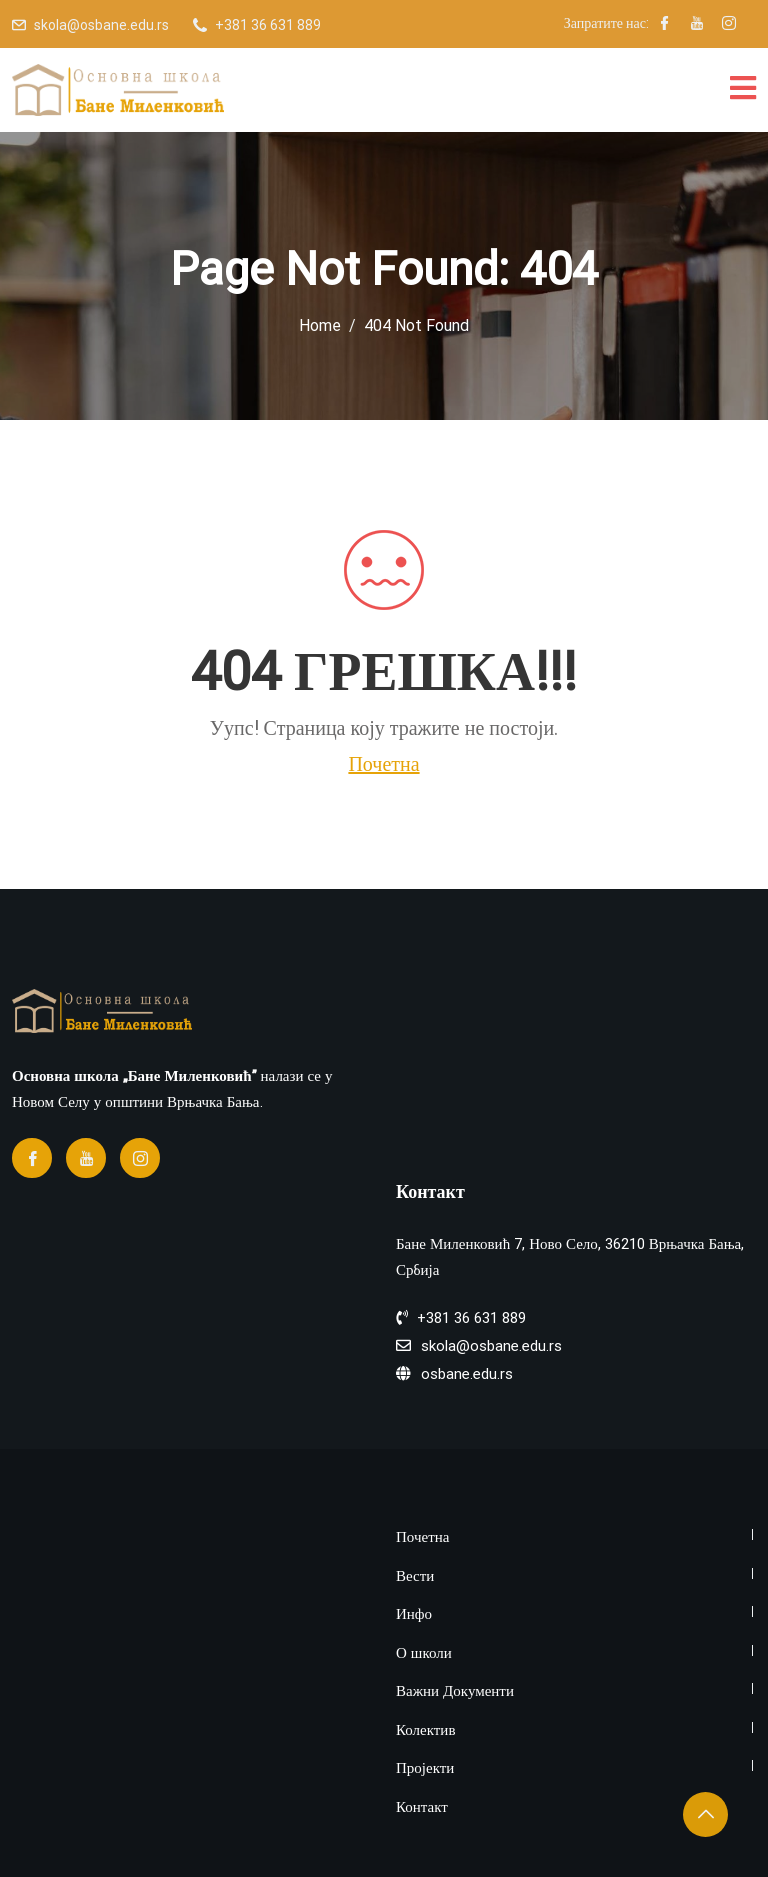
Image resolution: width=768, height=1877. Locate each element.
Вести (415, 1576)
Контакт (422, 1807)
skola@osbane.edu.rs (101, 25)
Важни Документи (455, 1691)
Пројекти (425, 1768)
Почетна (383, 764)
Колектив (425, 1730)
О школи (424, 1653)
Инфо (414, 1614)
